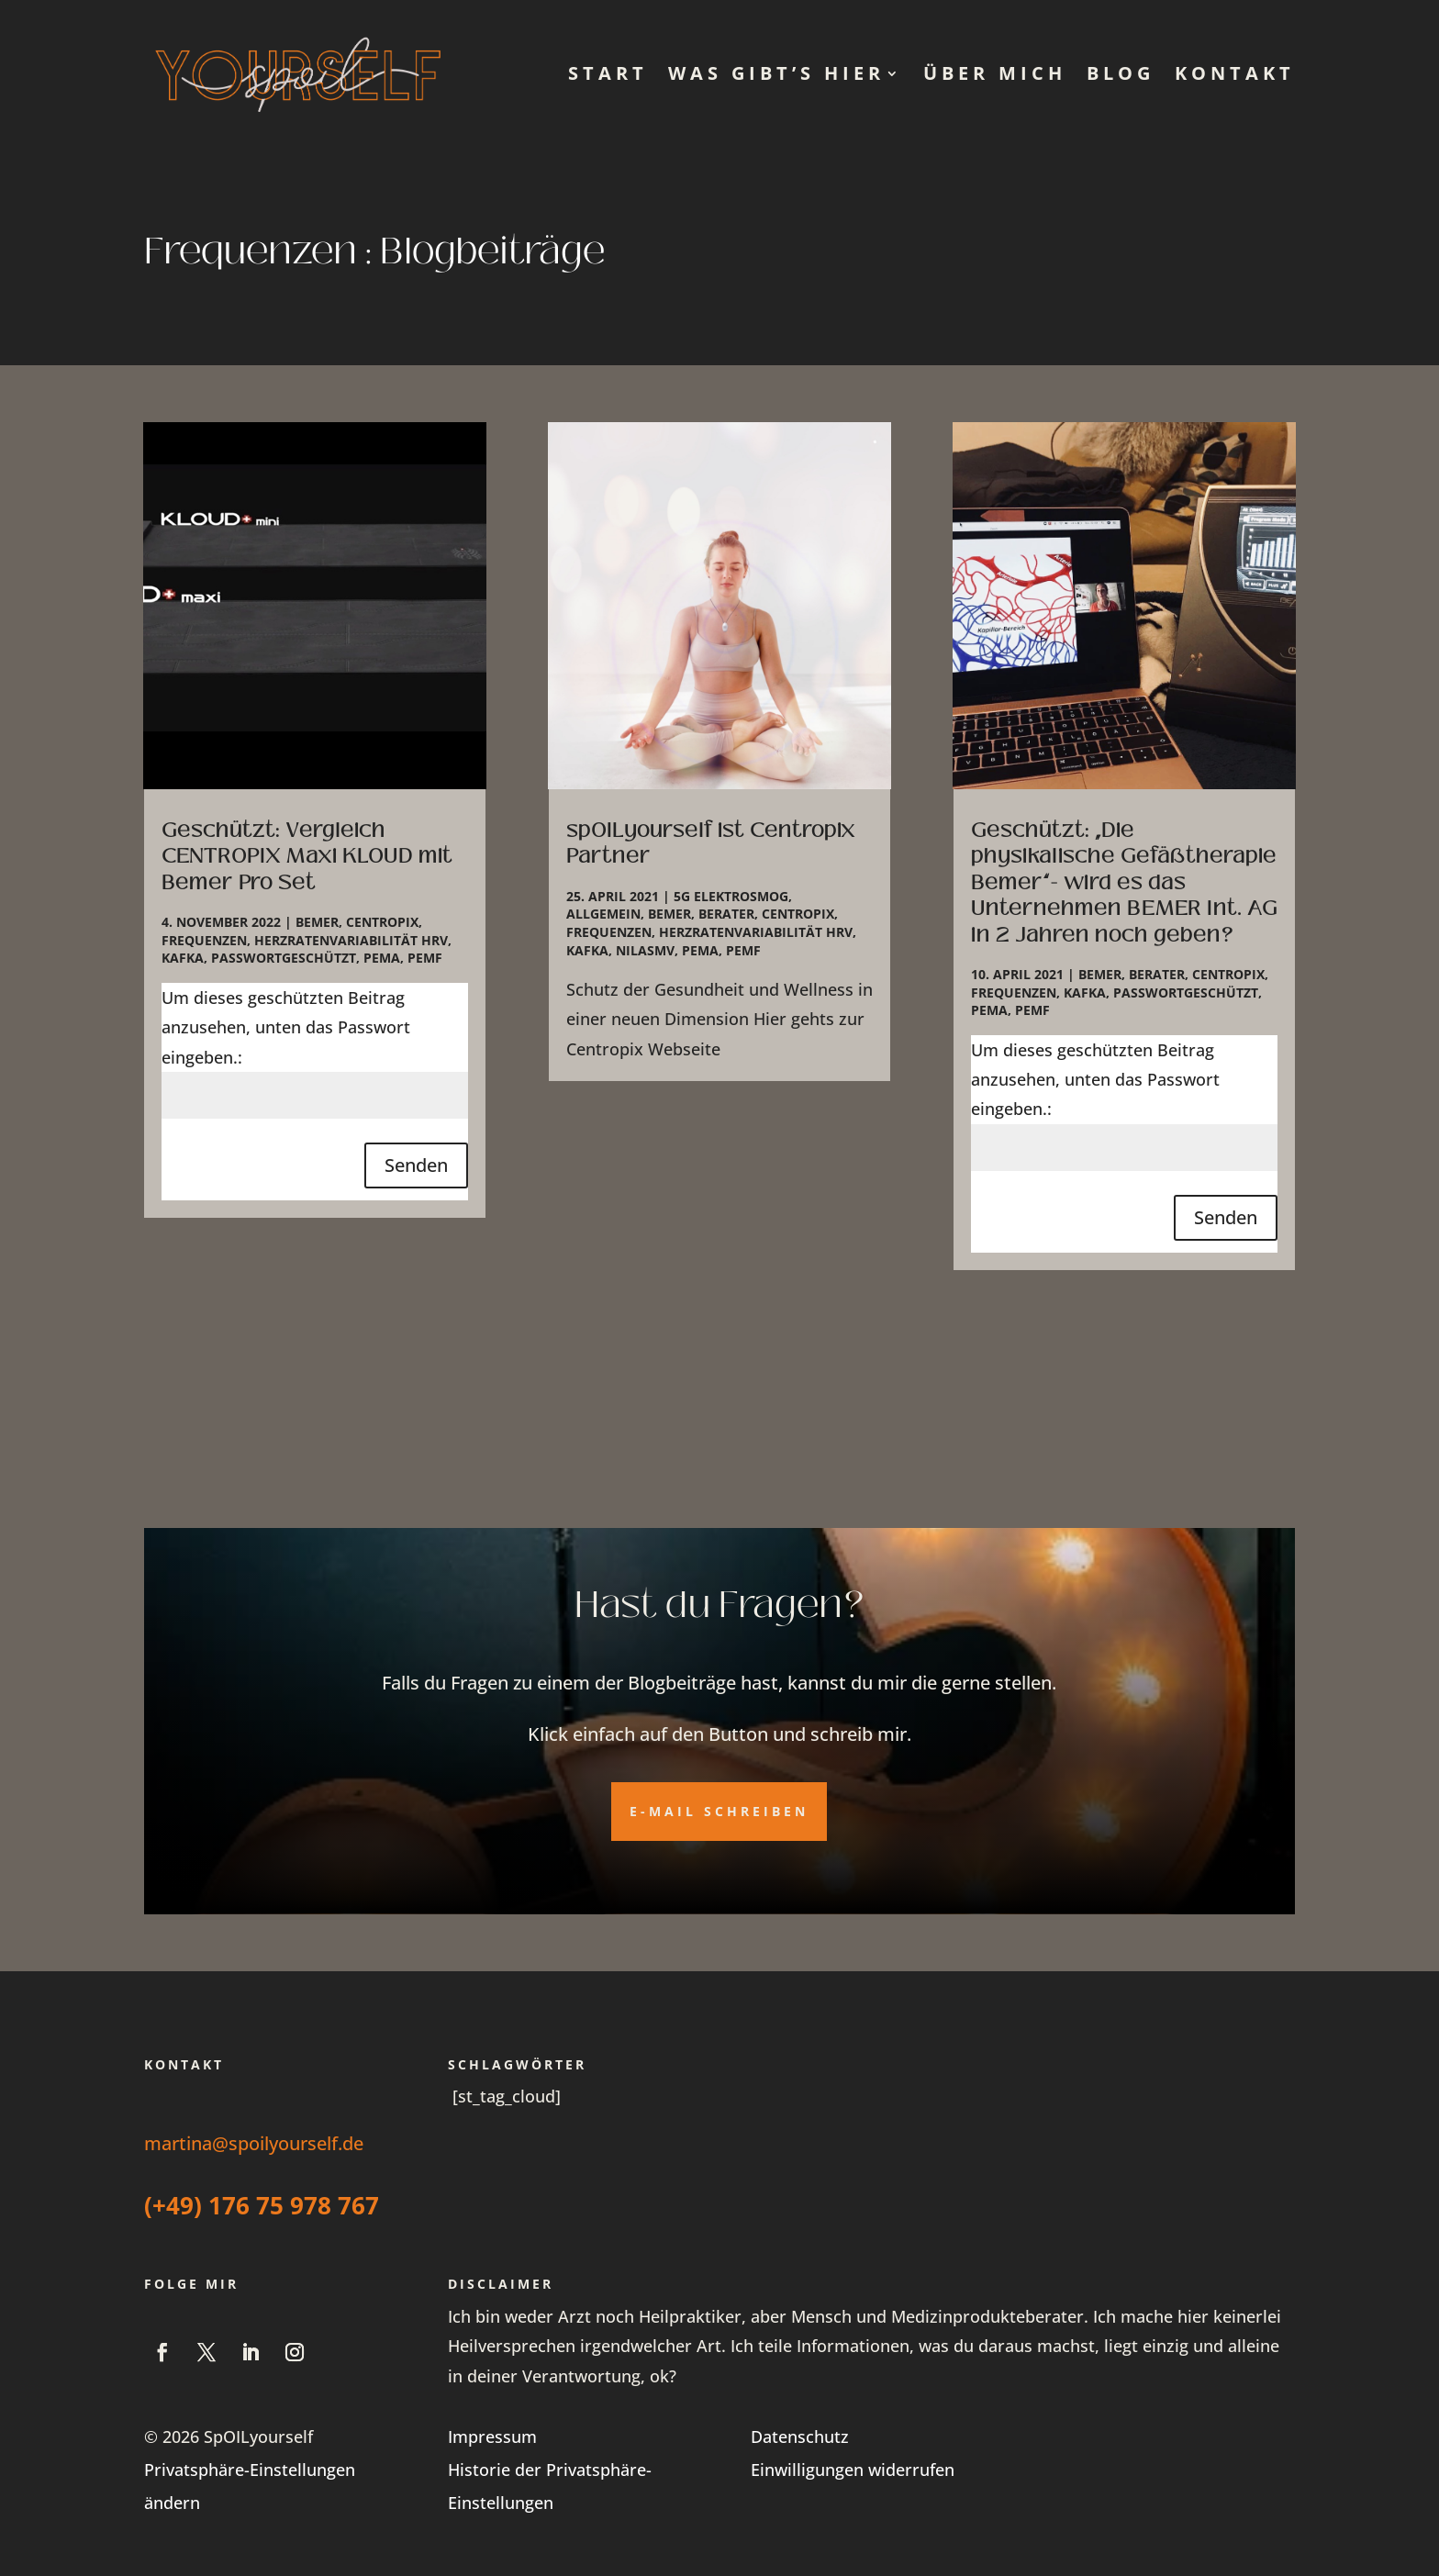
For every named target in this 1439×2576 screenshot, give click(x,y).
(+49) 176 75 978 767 (261, 2205)
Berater (726, 913)
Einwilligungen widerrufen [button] (852, 2470)
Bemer (317, 922)
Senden (416, 1165)
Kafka (183, 957)
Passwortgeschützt (283, 957)
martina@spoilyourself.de (253, 2143)
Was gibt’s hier (776, 73)
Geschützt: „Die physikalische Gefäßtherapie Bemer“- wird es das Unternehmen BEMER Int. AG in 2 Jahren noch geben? (1124, 882)
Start (608, 73)
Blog (1121, 73)
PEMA (381, 957)
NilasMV (645, 950)
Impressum (492, 2436)
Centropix (382, 922)
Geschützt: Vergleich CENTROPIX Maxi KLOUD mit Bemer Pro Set (307, 856)
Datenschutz (800, 2436)
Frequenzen (204, 940)
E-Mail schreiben (719, 1811)
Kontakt (1235, 73)
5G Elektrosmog (731, 896)
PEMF (424, 957)
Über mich (994, 73)
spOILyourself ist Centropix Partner (710, 843)
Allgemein (603, 913)
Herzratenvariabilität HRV (351, 940)
